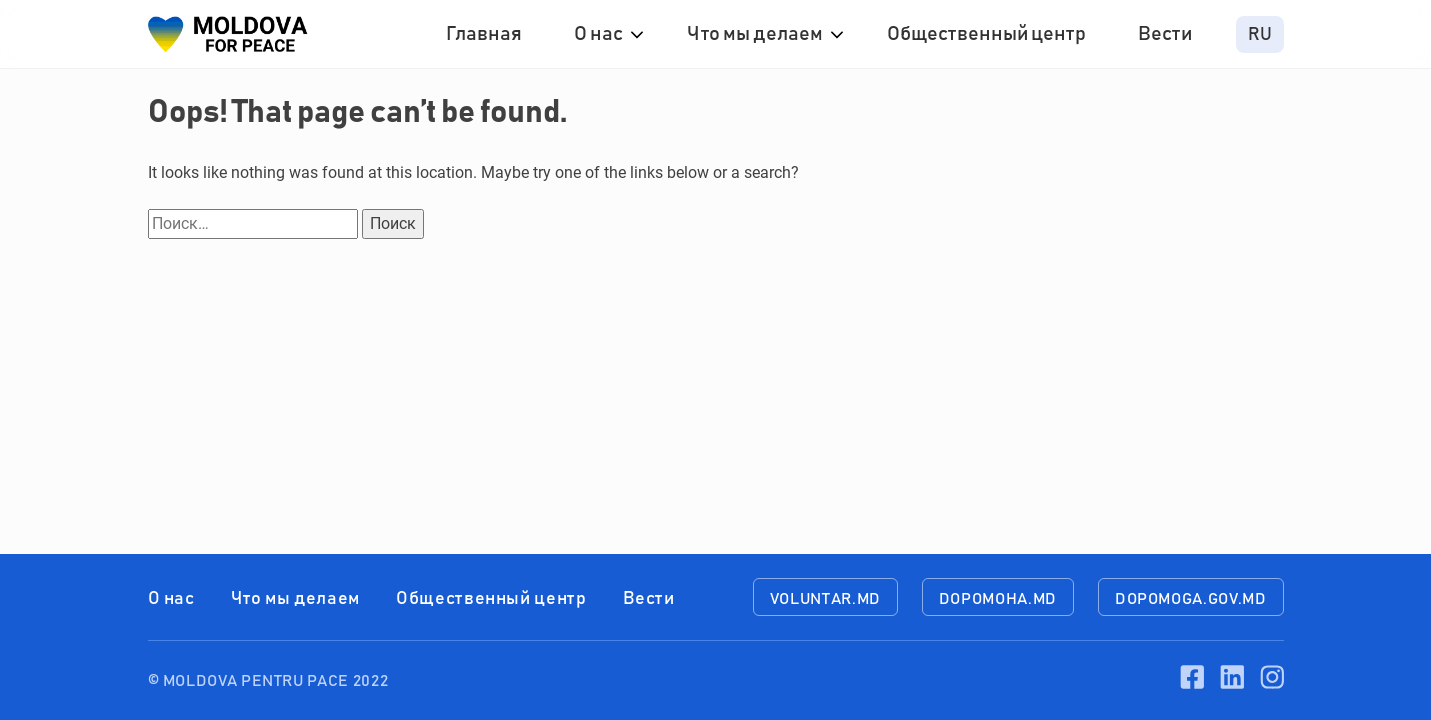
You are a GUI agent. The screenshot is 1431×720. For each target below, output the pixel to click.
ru (1260, 35)
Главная (484, 34)
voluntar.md (825, 599)
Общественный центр (986, 34)
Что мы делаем (755, 34)
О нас (598, 34)
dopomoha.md (998, 599)
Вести (1165, 34)
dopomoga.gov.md (1191, 599)
